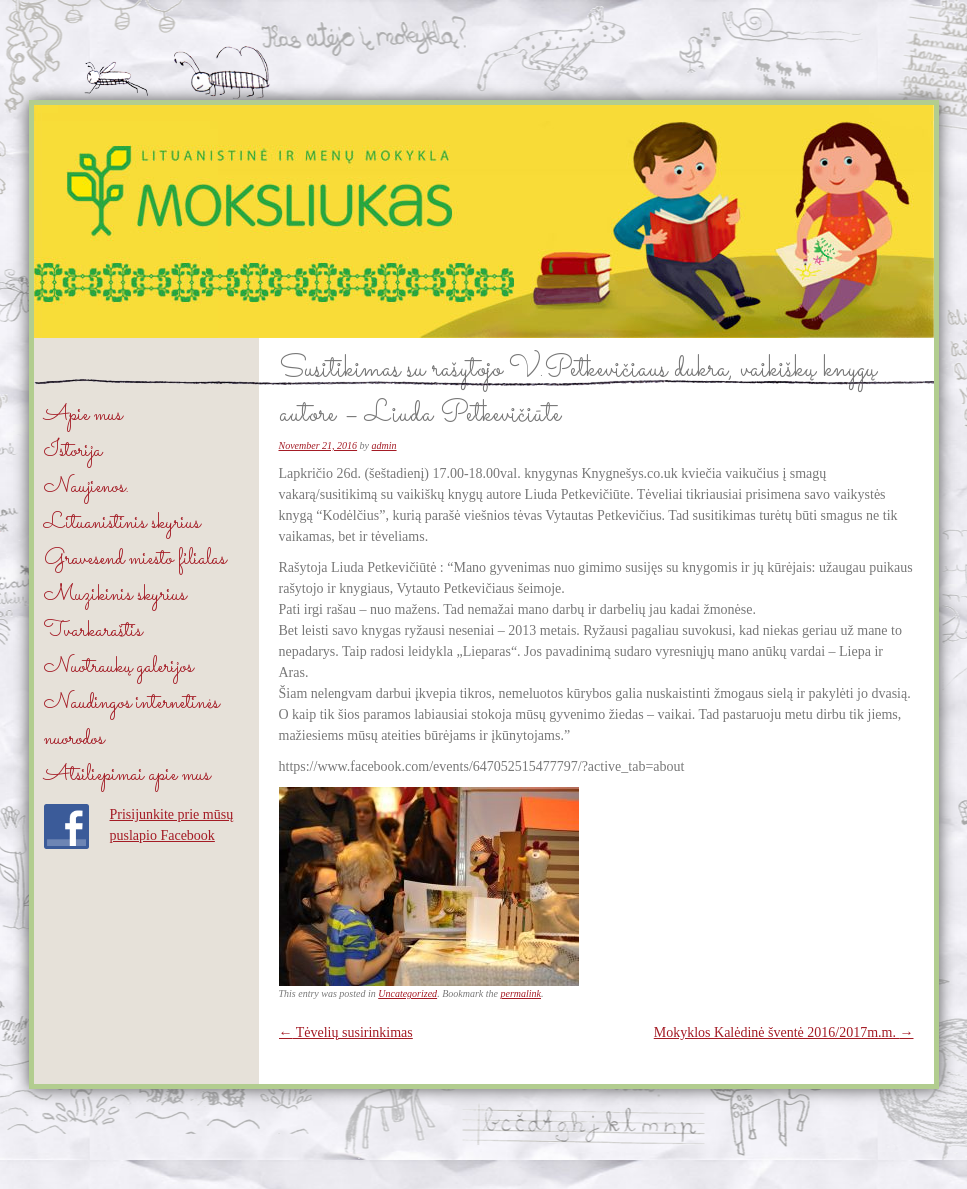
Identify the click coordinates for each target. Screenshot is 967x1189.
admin (384, 445)
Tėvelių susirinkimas (346, 1032)
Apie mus (83, 415)
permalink (520, 993)
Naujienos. (86, 487)
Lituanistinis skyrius (122, 523)
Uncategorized (407, 993)
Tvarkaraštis (93, 631)
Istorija (73, 451)
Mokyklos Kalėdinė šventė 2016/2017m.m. (784, 1032)
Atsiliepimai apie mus (127, 775)
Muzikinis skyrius (115, 595)
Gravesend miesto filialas (135, 559)
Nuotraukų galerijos (118, 667)
